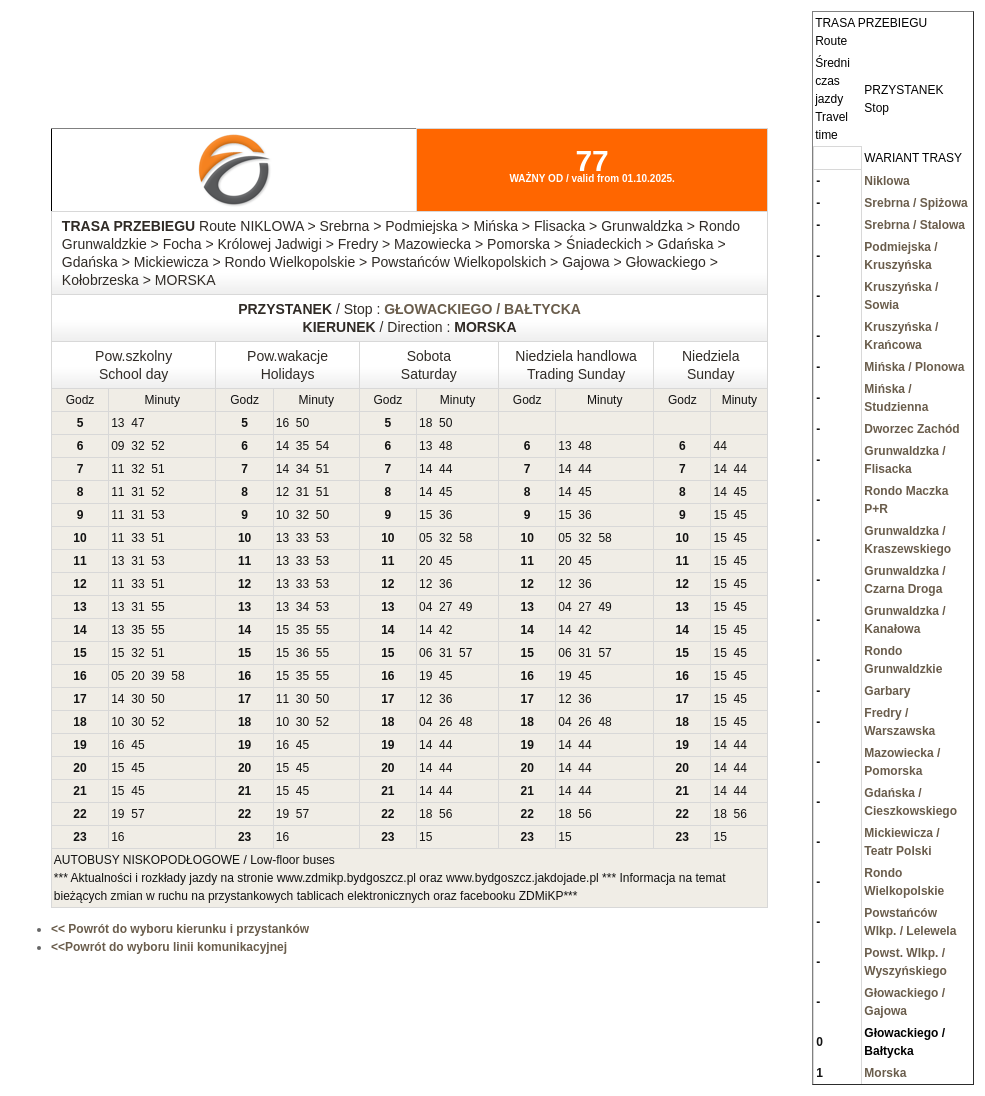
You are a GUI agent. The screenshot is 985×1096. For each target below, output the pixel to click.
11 (117, 469)
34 (302, 469)
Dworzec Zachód (911, 429)
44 (719, 446)
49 (465, 607)
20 (425, 561)
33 (137, 538)
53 (157, 515)
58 (465, 538)
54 (322, 446)
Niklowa (886, 181)
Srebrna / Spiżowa (915, 203)
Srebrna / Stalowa (914, 225)
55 (157, 607)
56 (445, 814)
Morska (885, 1073)
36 (445, 515)
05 (425, 538)
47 (137, 423)
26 (445, 722)
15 (425, 515)
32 (137, 446)
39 (157, 676)
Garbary (887, 691)
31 (137, 492)
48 (445, 446)
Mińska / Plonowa (914, 367)
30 (137, 699)
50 (302, 423)
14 (282, 446)
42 (445, 630)
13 (117, 423)
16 (282, 423)
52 (157, 446)
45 (445, 492)
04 (425, 607)
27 (445, 607)
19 (425, 676)
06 (425, 653)
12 (282, 492)
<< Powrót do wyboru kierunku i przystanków (180, 929)
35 (302, 446)
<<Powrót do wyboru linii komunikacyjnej (169, 947)
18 (425, 423)
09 (117, 446)
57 (465, 653)
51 (157, 469)
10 (282, 515)
